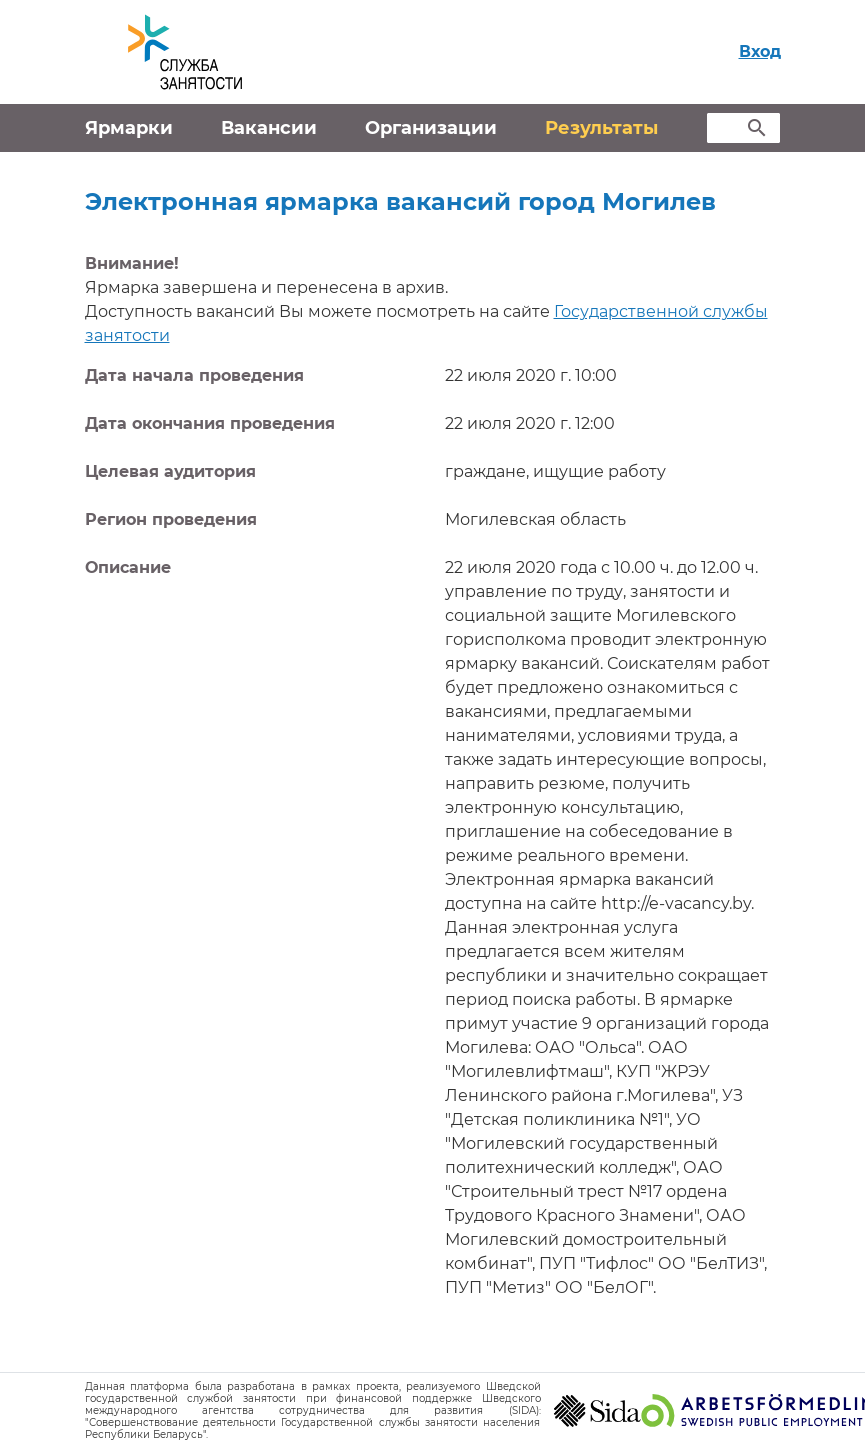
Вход (760, 51)
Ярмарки (129, 128)
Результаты (601, 128)
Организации (431, 128)
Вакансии (269, 128)
